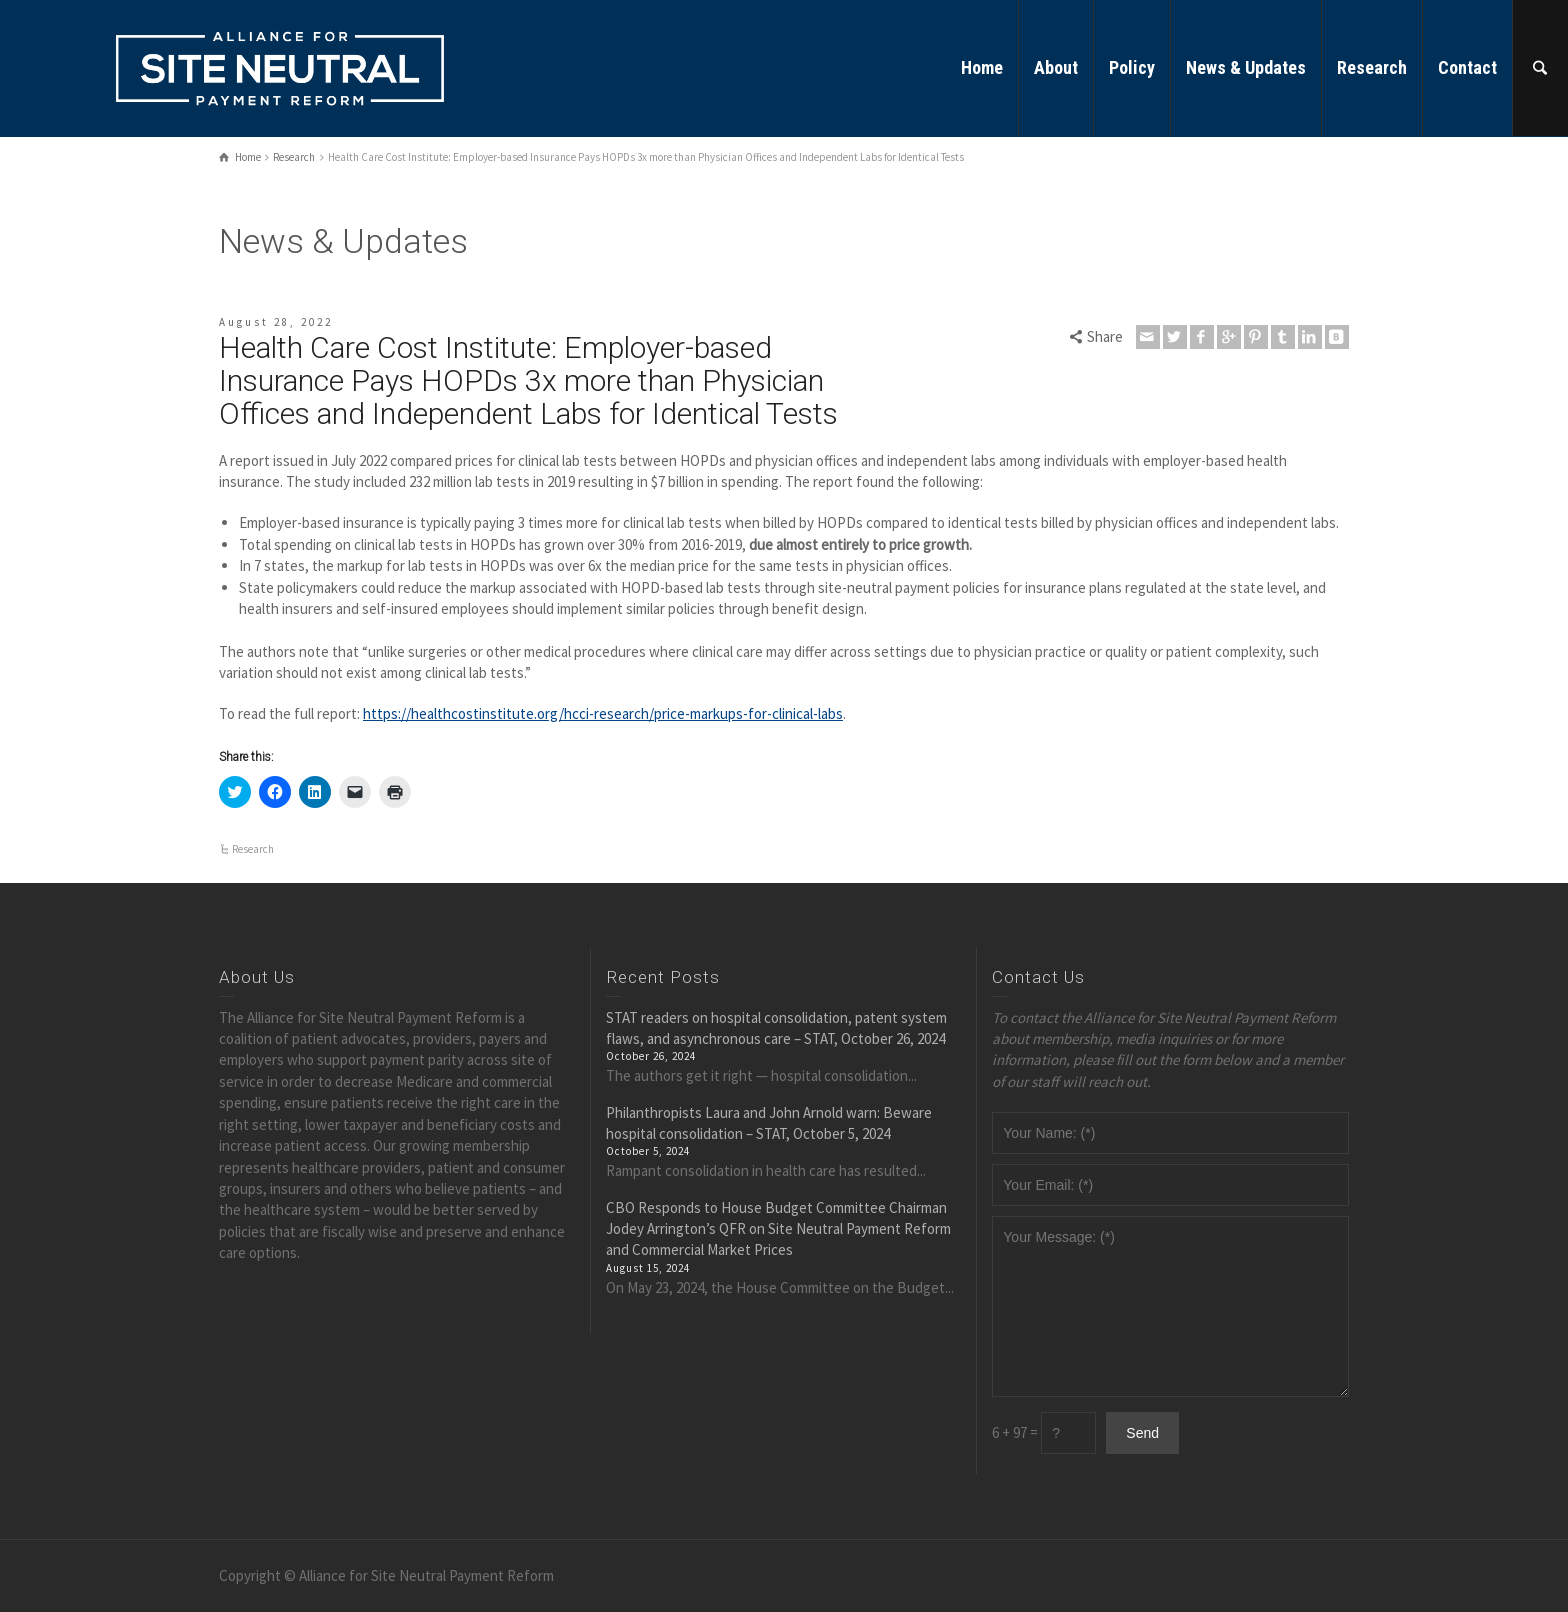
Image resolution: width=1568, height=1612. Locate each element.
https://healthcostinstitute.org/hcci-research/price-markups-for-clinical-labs (603, 713)
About (1056, 67)
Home (982, 67)
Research (1372, 67)
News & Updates (1246, 67)
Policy (1132, 67)
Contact (1467, 67)
